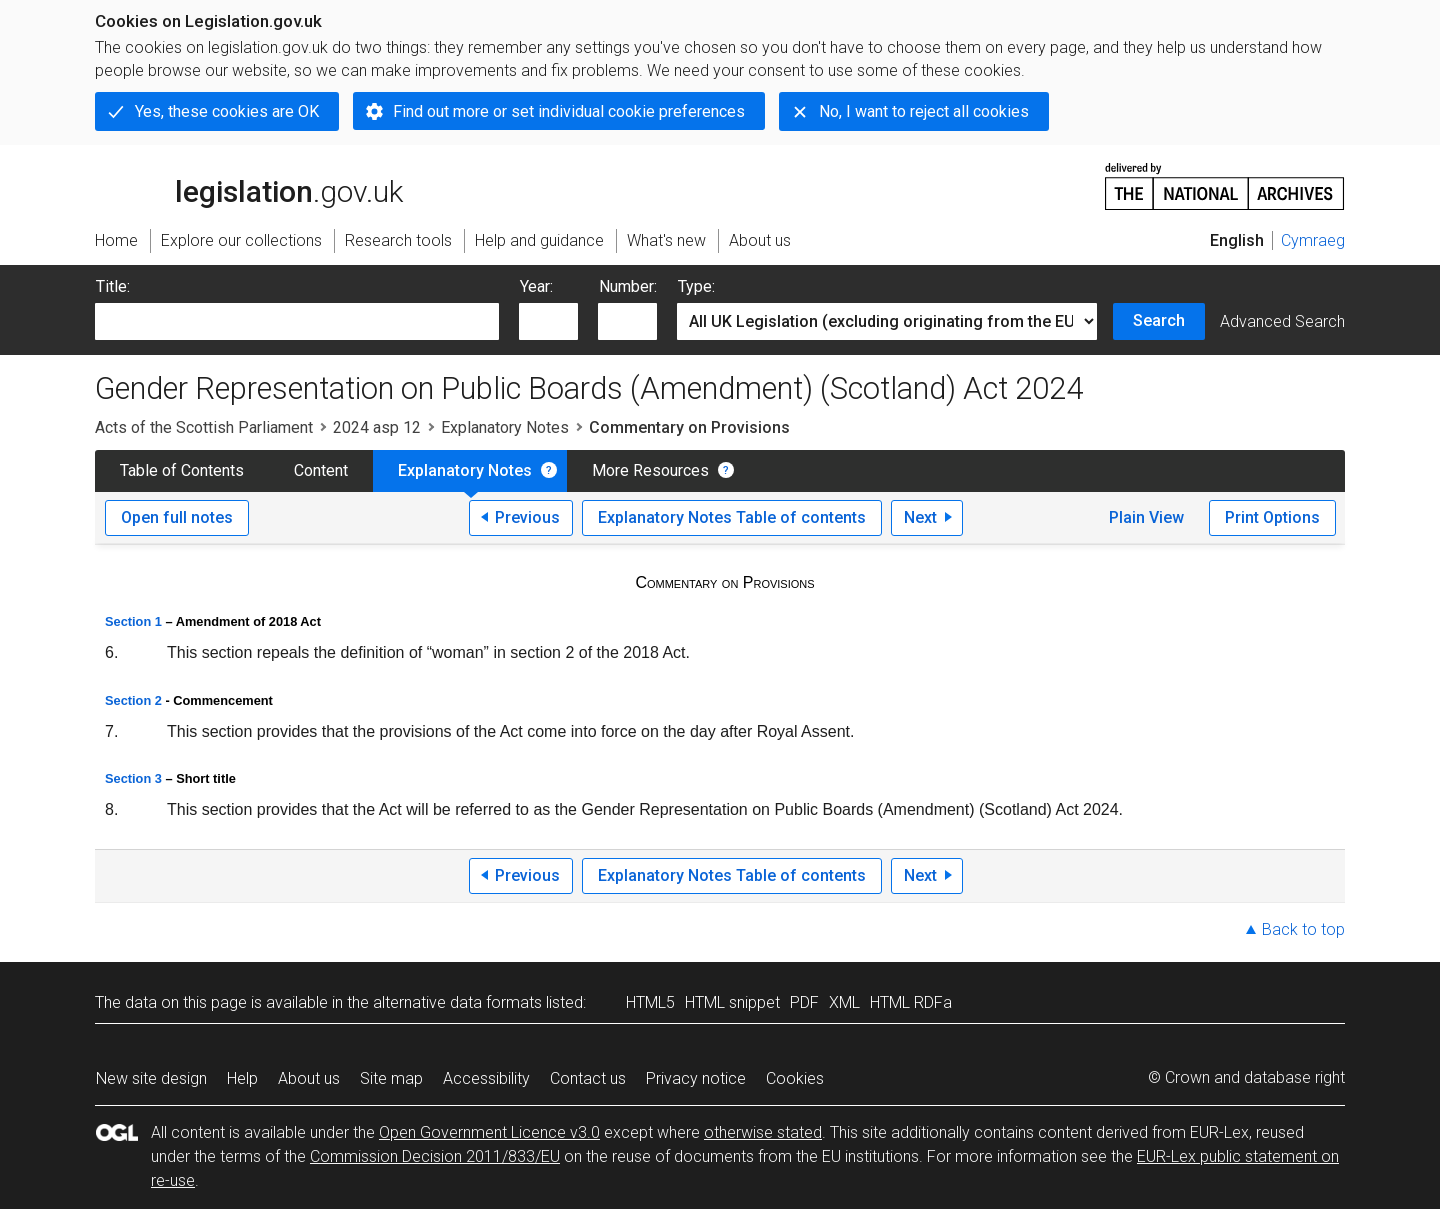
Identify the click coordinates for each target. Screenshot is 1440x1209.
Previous (527, 517)
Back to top (1303, 929)
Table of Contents (182, 470)
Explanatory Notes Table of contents (732, 517)
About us (309, 1078)
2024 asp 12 (377, 427)
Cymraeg (1313, 240)
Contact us (588, 1078)
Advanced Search (1282, 321)
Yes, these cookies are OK (227, 111)
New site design (151, 1078)
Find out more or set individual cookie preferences (569, 111)
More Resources (650, 470)
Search (1159, 320)
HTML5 (650, 1002)
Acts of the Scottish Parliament (204, 427)
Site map (391, 1078)
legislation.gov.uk (249, 185)
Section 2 (133, 700)
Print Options (1272, 517)
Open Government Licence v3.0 (489, 1132)
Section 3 (133, 778)
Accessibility (486, 1078)
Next (920, 517)
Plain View (1146, 517)
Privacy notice (696, 1078)
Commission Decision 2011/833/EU (435, 1156)
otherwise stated (763, 1132)
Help (242, 1078)
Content (321, 470)
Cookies (795, 1078)
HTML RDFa (911, 1002)
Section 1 (133, 621)
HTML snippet (732, 1002)
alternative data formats (457, 1002)
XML (844, 1002)
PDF (804, 1002)
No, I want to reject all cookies (924, 111)
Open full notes (177, 517)
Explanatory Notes (505, 427)
